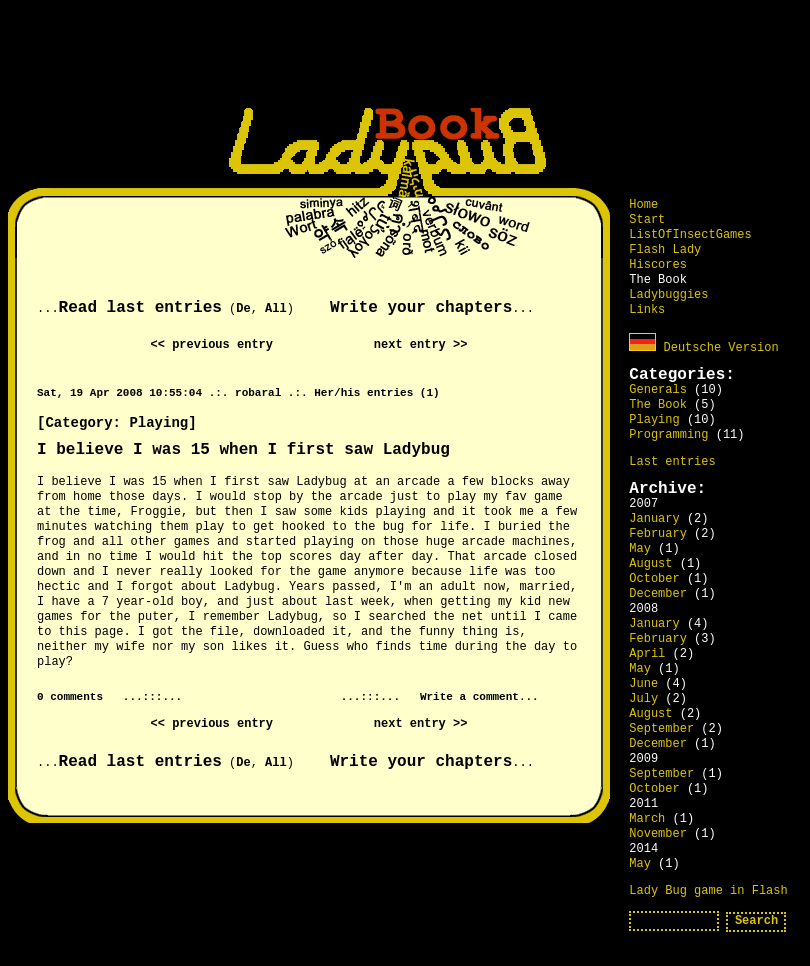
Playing (654, 420)
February (658, 534)
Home (643, 205)
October (654, 579)
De (243, 309)
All (276, 309)
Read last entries (140, 308)
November (658, 834)
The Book (658, 405)
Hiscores (658, 265)
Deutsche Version (703, 348)
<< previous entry (212, 345)
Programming (668, 435)
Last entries (672, 462)
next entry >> (421, 345)
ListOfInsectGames (690, 235)
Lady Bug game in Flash (708, 891)
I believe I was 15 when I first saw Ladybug (243, 450)
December (658, 594)
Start (647, 220)
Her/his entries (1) (376, 393)
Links (647, 310)
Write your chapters (421, 308)
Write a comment (469, 697)
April (647, 654)
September (661, 729)
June (643, 684)
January (654, 519)
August (650, 564)
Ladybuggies (668, 295)
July (643, 699)
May (640, 549)
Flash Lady (665, 250)
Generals (658, 390)
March (647, 819)
